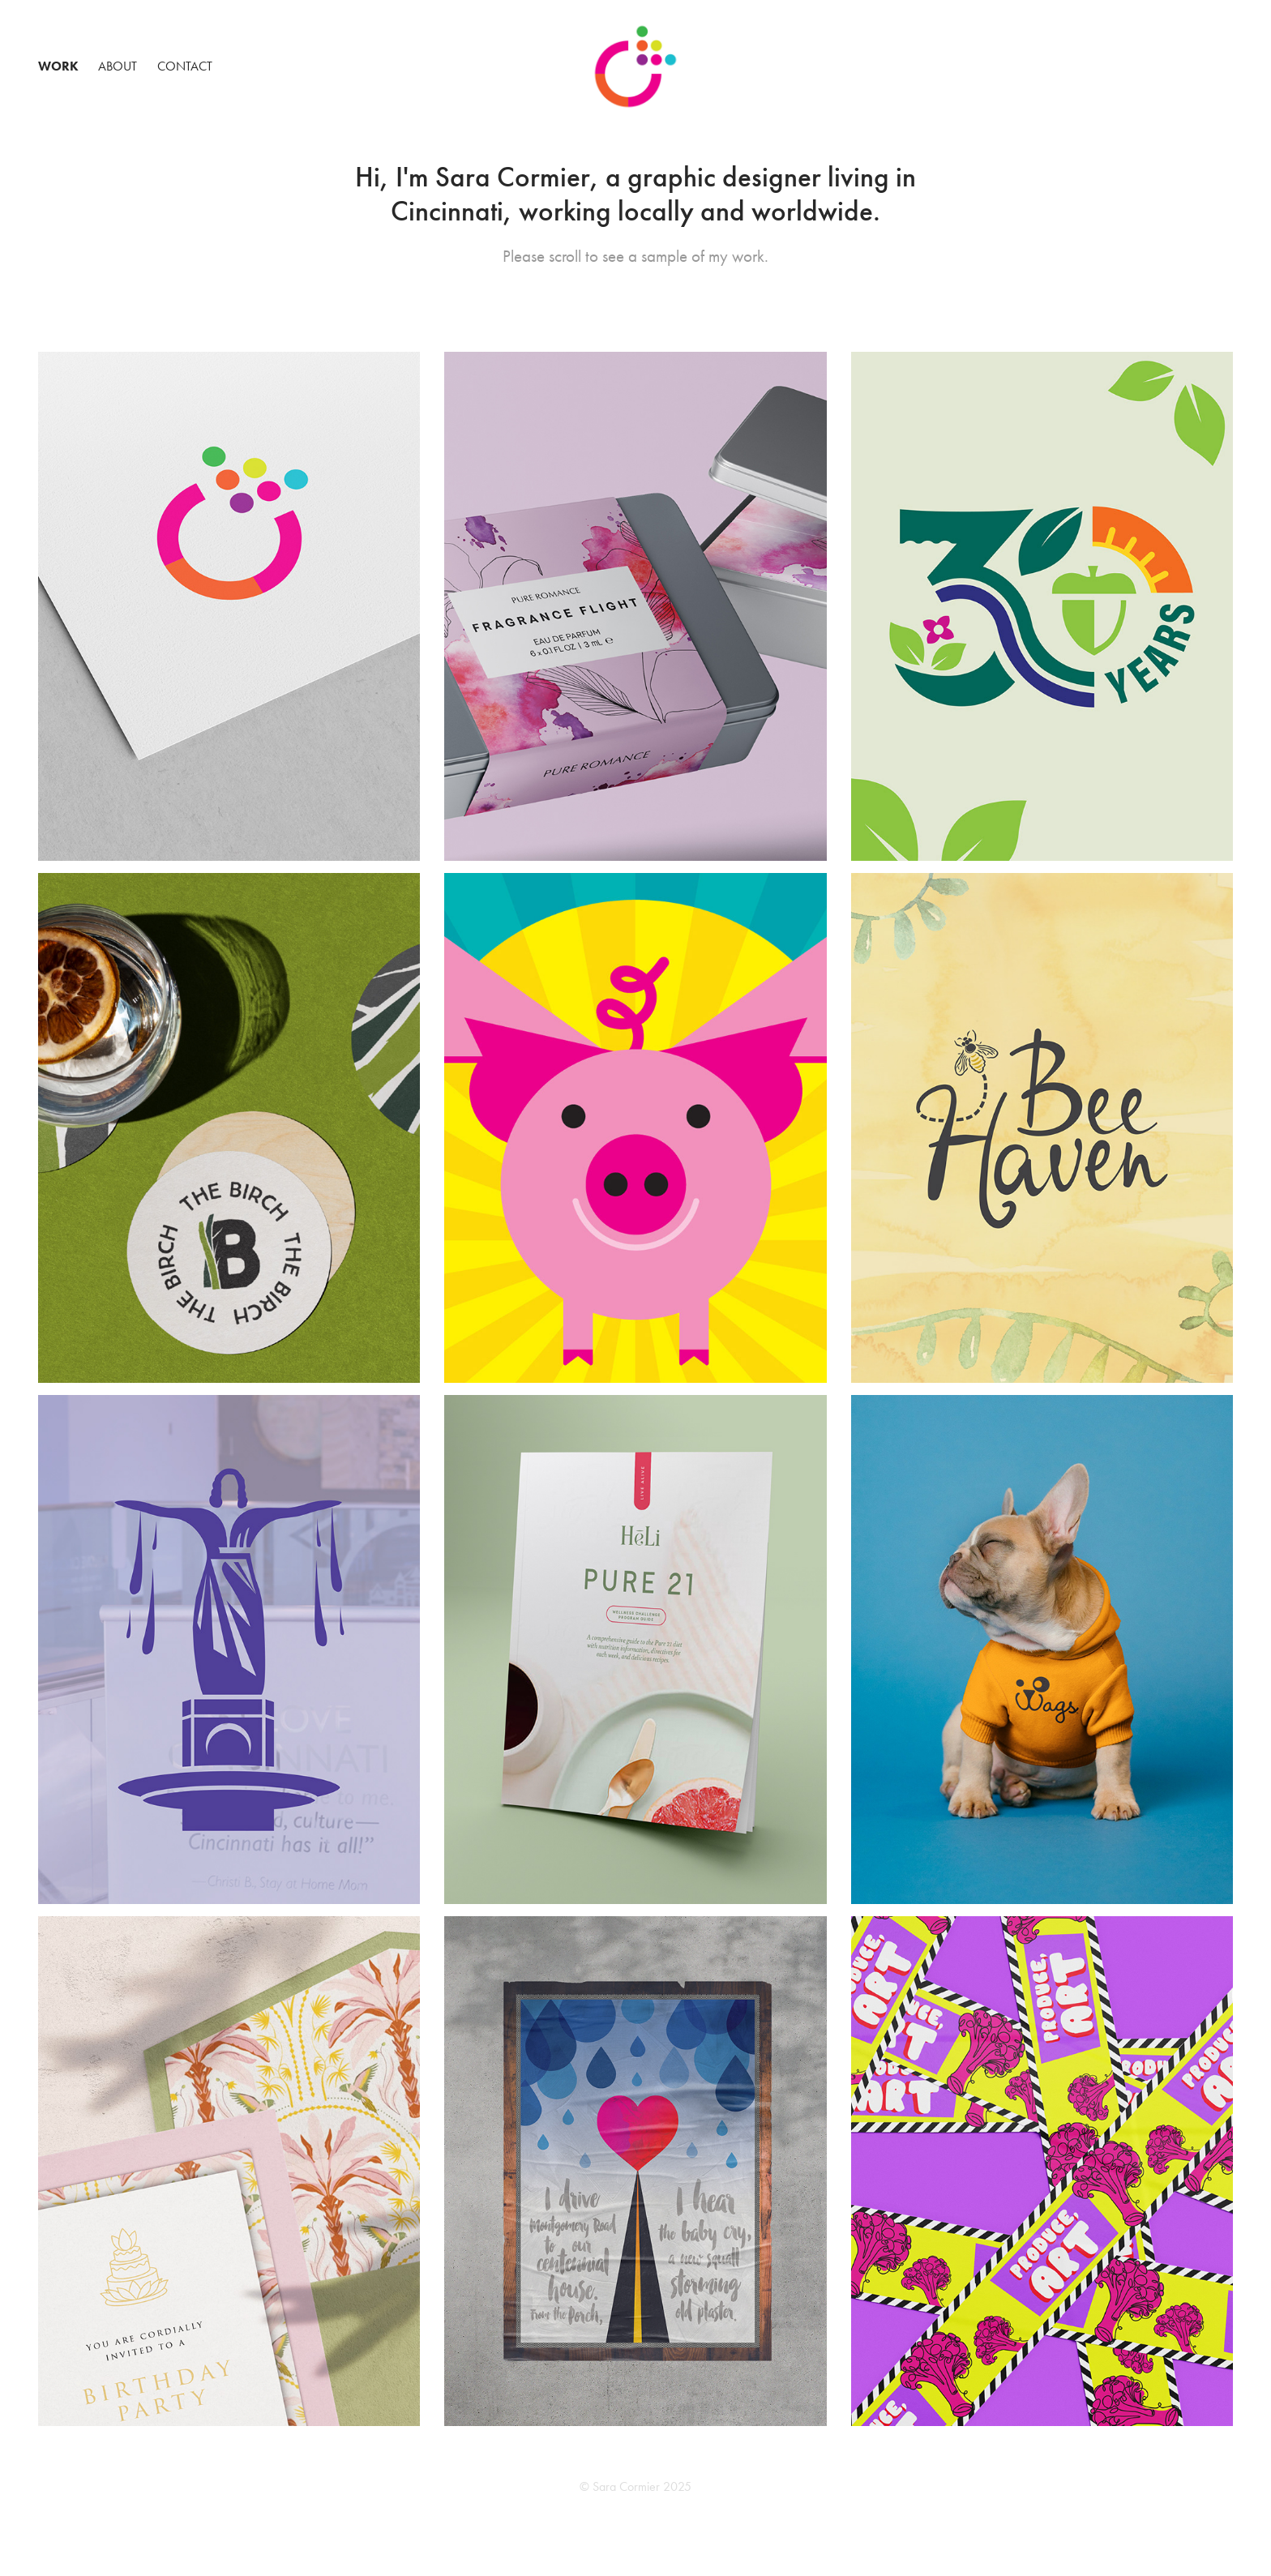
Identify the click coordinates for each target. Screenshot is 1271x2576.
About (117, 66)
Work (58, 66)
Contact (184, 66)
